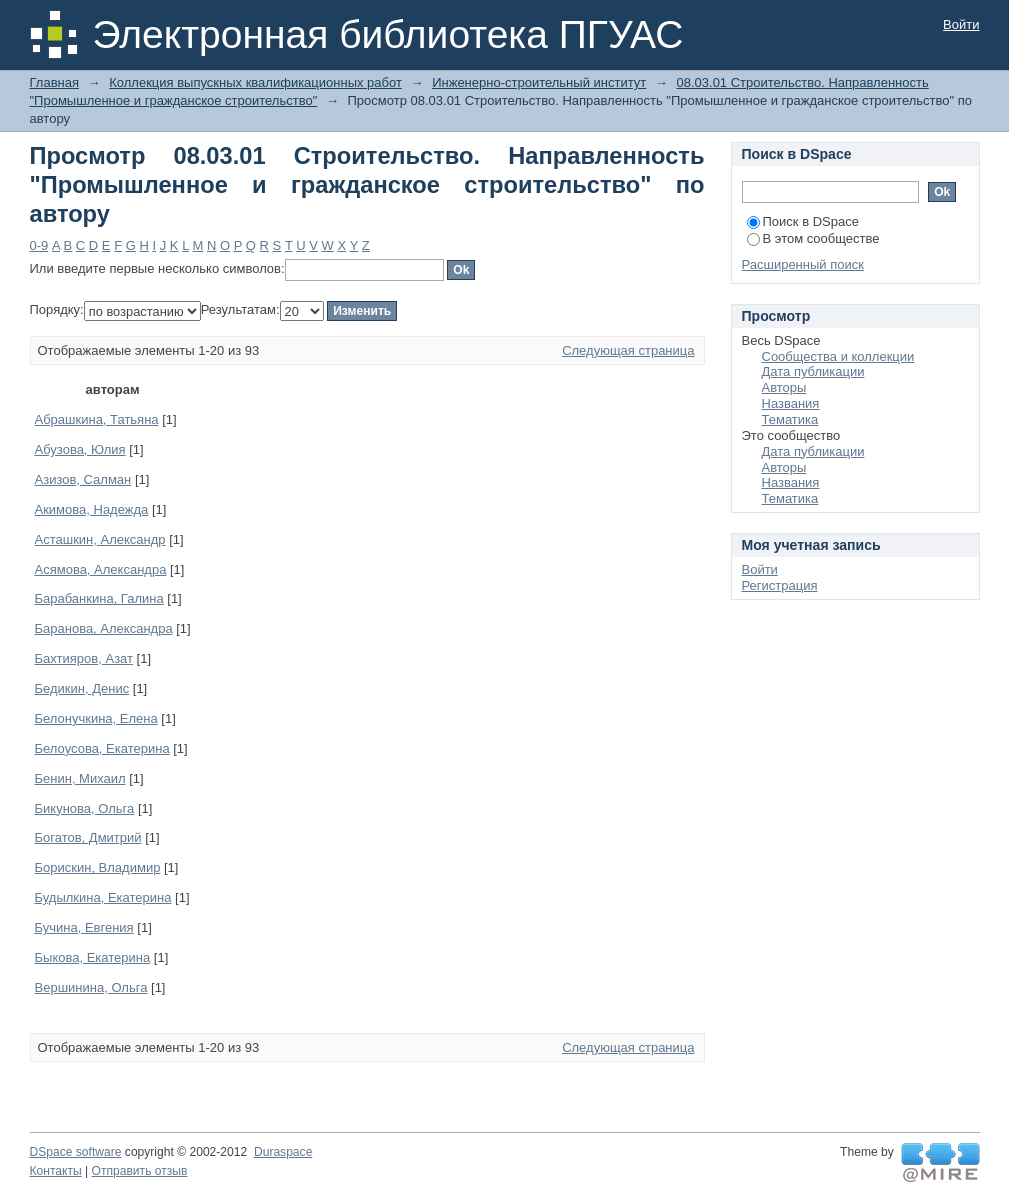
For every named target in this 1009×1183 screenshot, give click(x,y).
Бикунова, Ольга (85, 808)
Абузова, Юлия (80, 449)
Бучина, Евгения (84, 927)
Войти (961, 24)
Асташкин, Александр (100, 539)
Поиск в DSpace (803, 221)
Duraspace (283, 1152)
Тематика (790, 419)
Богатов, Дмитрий (88, 837)
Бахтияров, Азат (84, 658)
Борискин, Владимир (98, 867)
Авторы (784, 387)
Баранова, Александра (104, 628)
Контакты (56, 1171)
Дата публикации (813, 371)
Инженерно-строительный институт (539, 82)
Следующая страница (628, 350)
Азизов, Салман (83, 479)
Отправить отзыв (140, 1171)
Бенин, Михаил (80, 778)
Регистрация (780, 585)
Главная (54, 82)
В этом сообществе (813, 238)
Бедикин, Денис (82, 688)
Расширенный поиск (803, 264)
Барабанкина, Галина (99, 598)
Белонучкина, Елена (96, 718)
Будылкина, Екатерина (103, 897)
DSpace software (76, 1152)
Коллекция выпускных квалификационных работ (255, 82)
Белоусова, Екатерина (102, 748)
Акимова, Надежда (92, 509)
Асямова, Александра (101, 569)
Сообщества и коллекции (838, 356)
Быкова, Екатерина (93, 957)
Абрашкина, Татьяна (97, 419)
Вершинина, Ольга (91, 987)
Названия (791, 403)
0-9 (39, 245)
